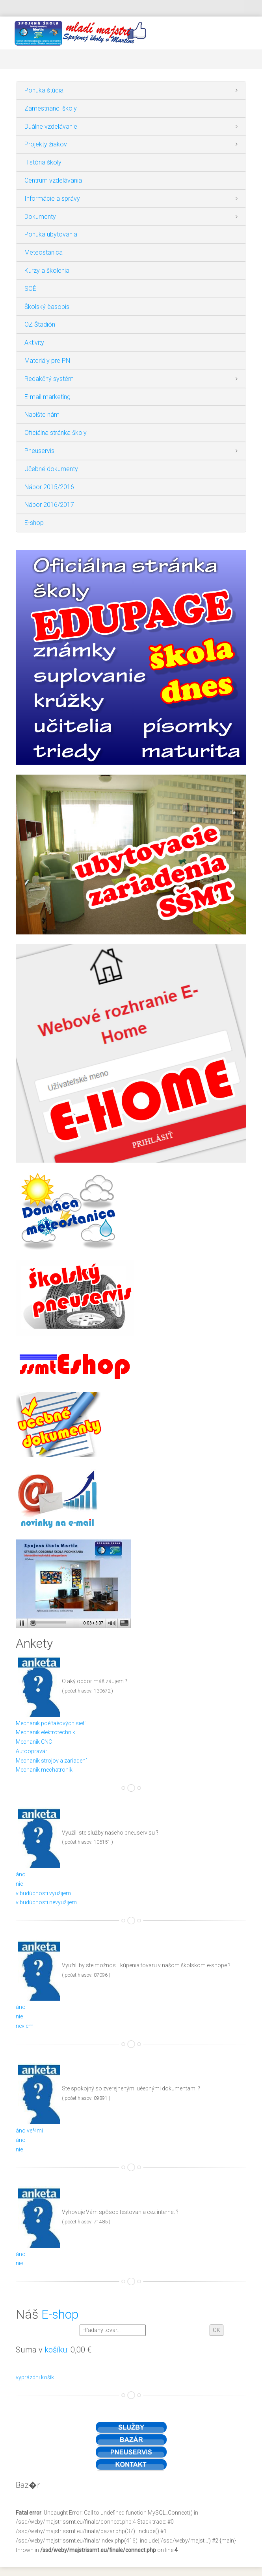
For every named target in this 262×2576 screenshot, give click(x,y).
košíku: (57, 2349)
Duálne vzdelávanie (50, 126)
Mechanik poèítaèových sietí (50, 1723)
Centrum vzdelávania (53, 180)
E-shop (34, 523)
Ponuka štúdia (43, 90)
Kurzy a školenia (46, 270)
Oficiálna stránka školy (55, 432)
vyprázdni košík (35, 2377)
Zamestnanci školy (50, 108)
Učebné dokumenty (51, 469)
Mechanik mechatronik (44, 1770)
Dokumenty (40, 216)
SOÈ (30, 288)
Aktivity (34, 342)
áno (21, 1874)
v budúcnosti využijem (43, 1893)
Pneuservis (39, 451)
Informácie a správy (52, 198)
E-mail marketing (47, 397)
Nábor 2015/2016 (49, 487)
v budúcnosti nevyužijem (46, 1902)
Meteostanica (43, 252)
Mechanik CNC (34, 1742)
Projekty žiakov (45, 144)
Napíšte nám (41, 414)
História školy (42, 162)
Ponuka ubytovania (50, 234)
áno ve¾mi (29, 2130)
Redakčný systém (49, 379)
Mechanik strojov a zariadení (51, 1760)
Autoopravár (31, 1751)
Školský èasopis (46, 306)
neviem (24, 2026)
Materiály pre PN (47, 360)
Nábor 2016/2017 (49, 504)
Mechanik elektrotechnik (45, 1732)
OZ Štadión (39, 324)
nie (19, 1884)
